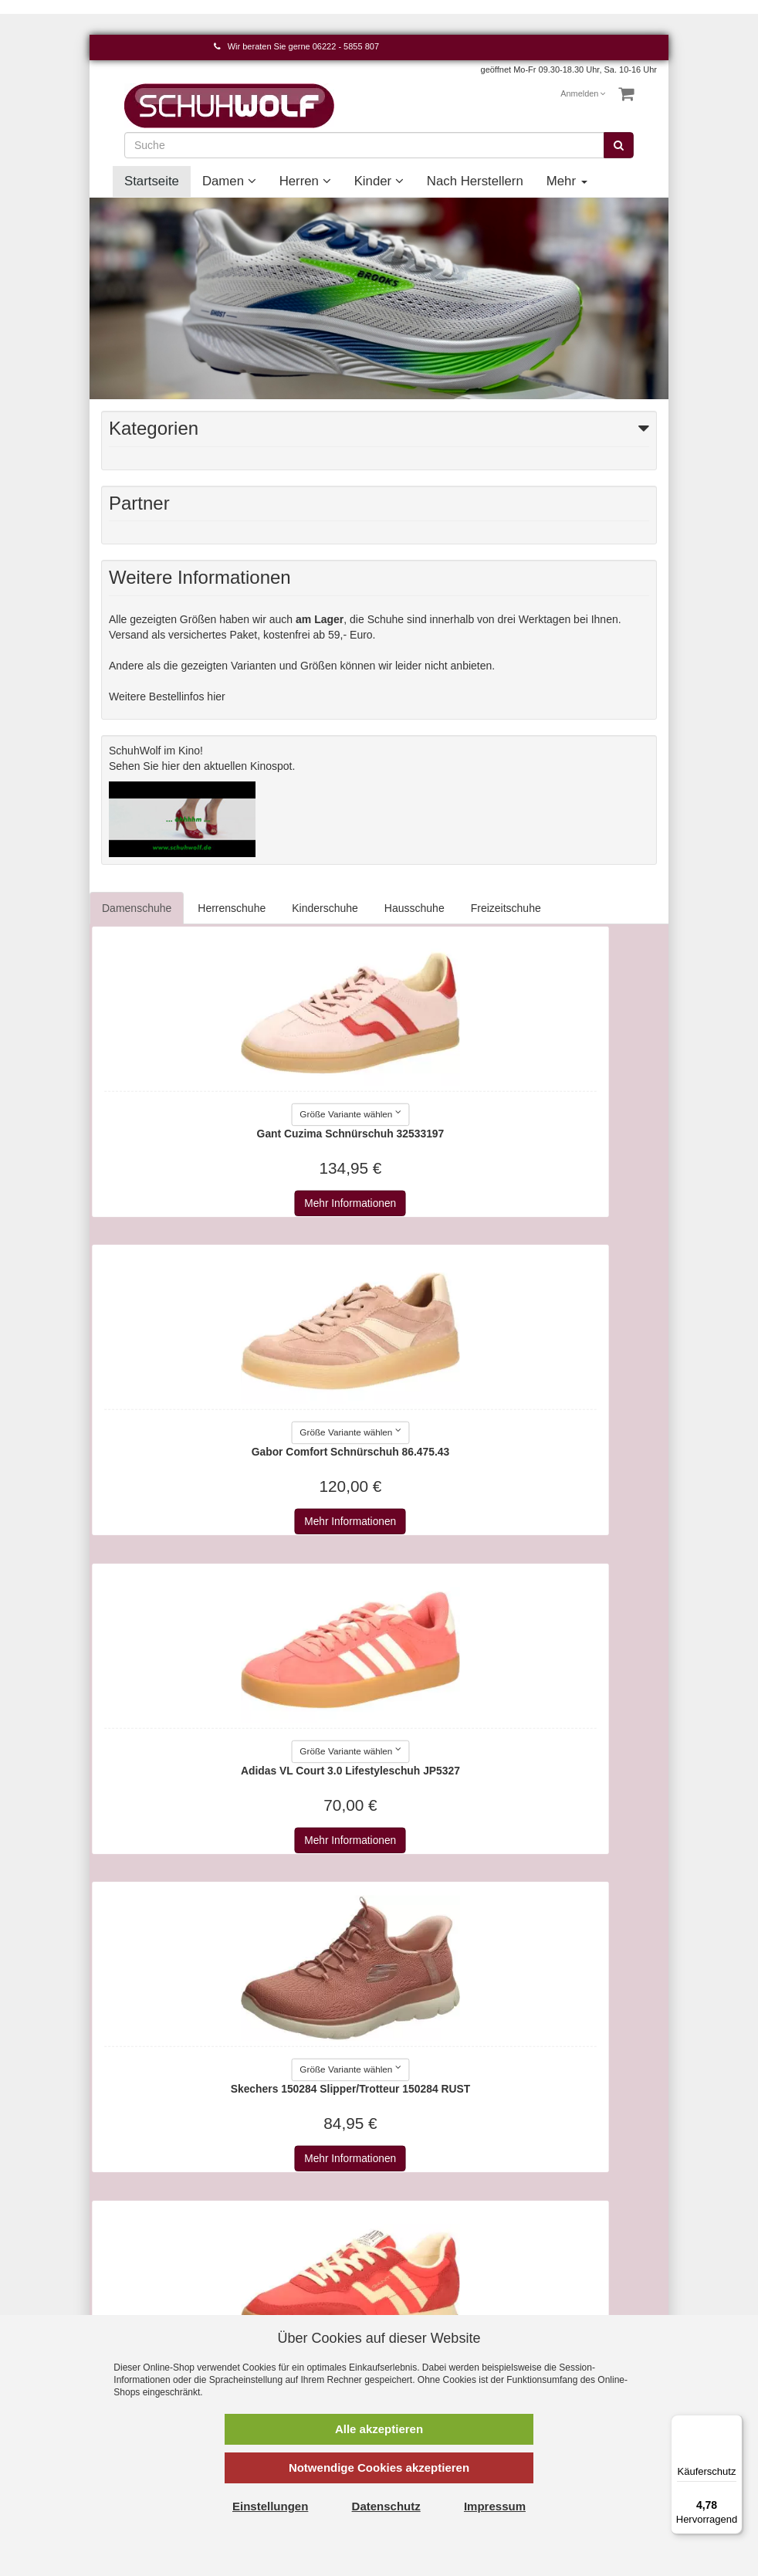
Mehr (567, 181)
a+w (401, 2234)
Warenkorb (127, 2218)
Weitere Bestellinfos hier (167, 696)
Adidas (407, 2265)
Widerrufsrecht (281, 2265)
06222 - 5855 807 (346, 46)
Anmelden (583, 93)
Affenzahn (415, 2311)
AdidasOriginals (428, 2280)
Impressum (272, 2203)
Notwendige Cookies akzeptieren (379, 2467)
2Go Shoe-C (421, 2218)
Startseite (151, 181)
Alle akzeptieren (379, 2428)
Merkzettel (126, 2249)
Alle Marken (419, 2203)
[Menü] (733, 2424)
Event (549, 2265)
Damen (229, 181)
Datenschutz (276, 2234)
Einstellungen (270, 2506)
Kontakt (119, 2203)
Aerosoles (414, 2296)
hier (171, 766)
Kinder (379, 181)
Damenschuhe (136, 908)
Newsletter (271, 2296)
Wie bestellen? (281, 2280)
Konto (115, 2234)
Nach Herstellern (475, 181)
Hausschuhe (414, 908)
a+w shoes (416, 2249)
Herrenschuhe (232, 908)
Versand (266, 2249)
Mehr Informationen (234, 1203)
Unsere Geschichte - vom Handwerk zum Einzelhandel (585, 2295)
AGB (257, 2218)
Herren (305, 181)
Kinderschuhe (325, 908)
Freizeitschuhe (506, 908)
